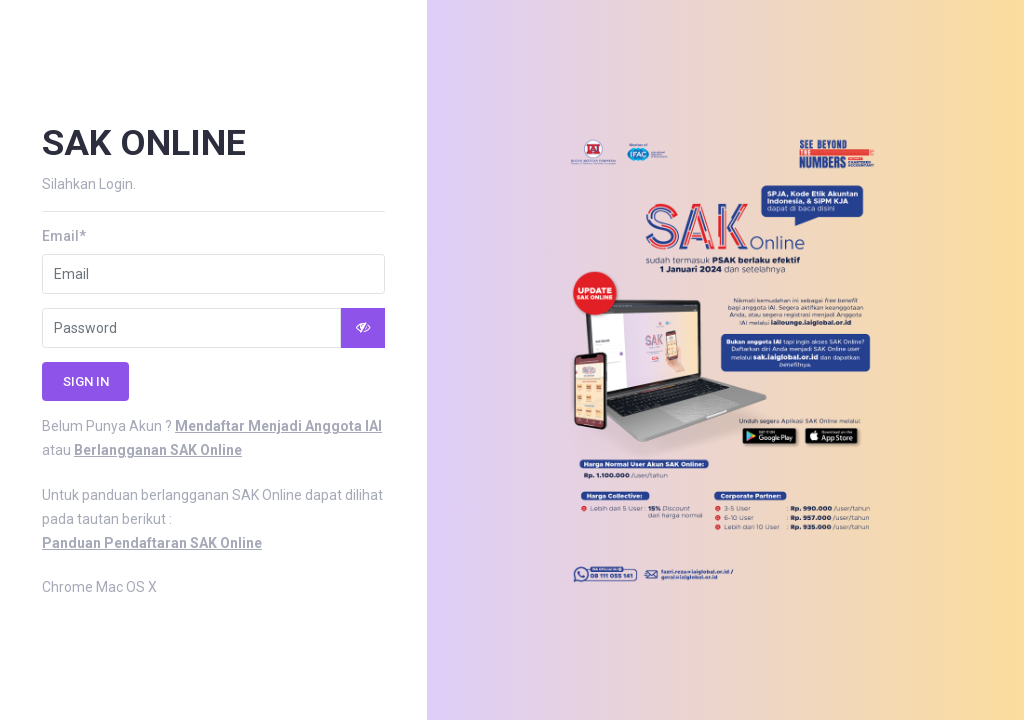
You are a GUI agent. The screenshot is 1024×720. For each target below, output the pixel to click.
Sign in (86, 381)
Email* (64, 236)
